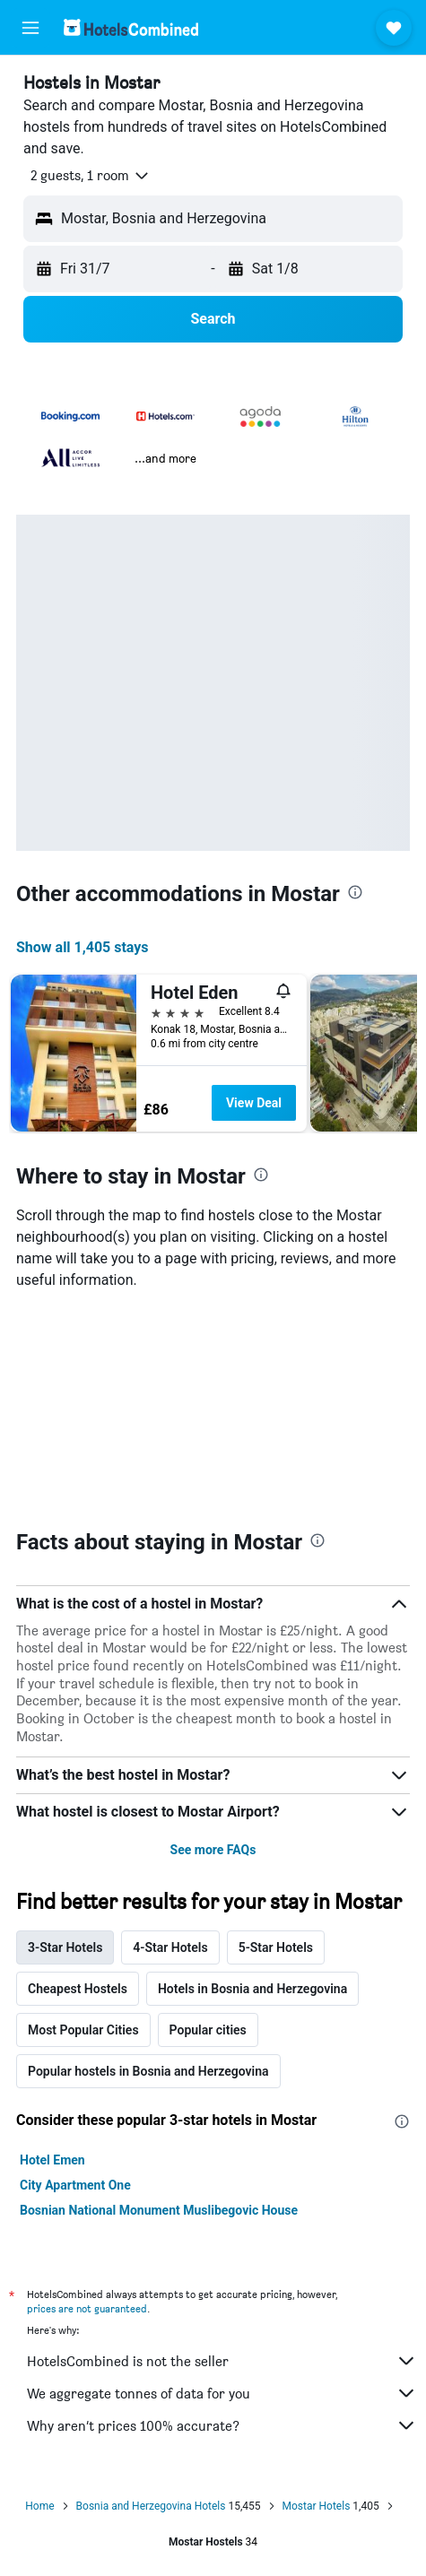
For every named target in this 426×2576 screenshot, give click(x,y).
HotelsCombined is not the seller (222, 2361)
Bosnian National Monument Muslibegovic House (159, 2210)
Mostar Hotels (317, 2506)
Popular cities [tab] (208, 2030)
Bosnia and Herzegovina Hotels (151, 2506)
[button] (30, 28)
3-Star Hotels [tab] (65, 1947)
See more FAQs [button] (213, 1850)
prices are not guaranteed (87, 2308)
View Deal (254, 1103)
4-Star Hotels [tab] (170, 1947)
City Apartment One (75, 2185)
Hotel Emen (52, 2160)
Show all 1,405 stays (82, 947)
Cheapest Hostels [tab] (77, 1989)
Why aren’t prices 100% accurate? (222, 2425)
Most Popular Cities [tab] (83, 2030)
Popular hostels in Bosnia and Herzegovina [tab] (148, 2071)
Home (39, 2506)
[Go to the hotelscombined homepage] (131, 27)
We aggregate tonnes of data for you (222, 2393)
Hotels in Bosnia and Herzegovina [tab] (252, 1989)
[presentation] (355, 892)
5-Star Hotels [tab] (276, 1947)
